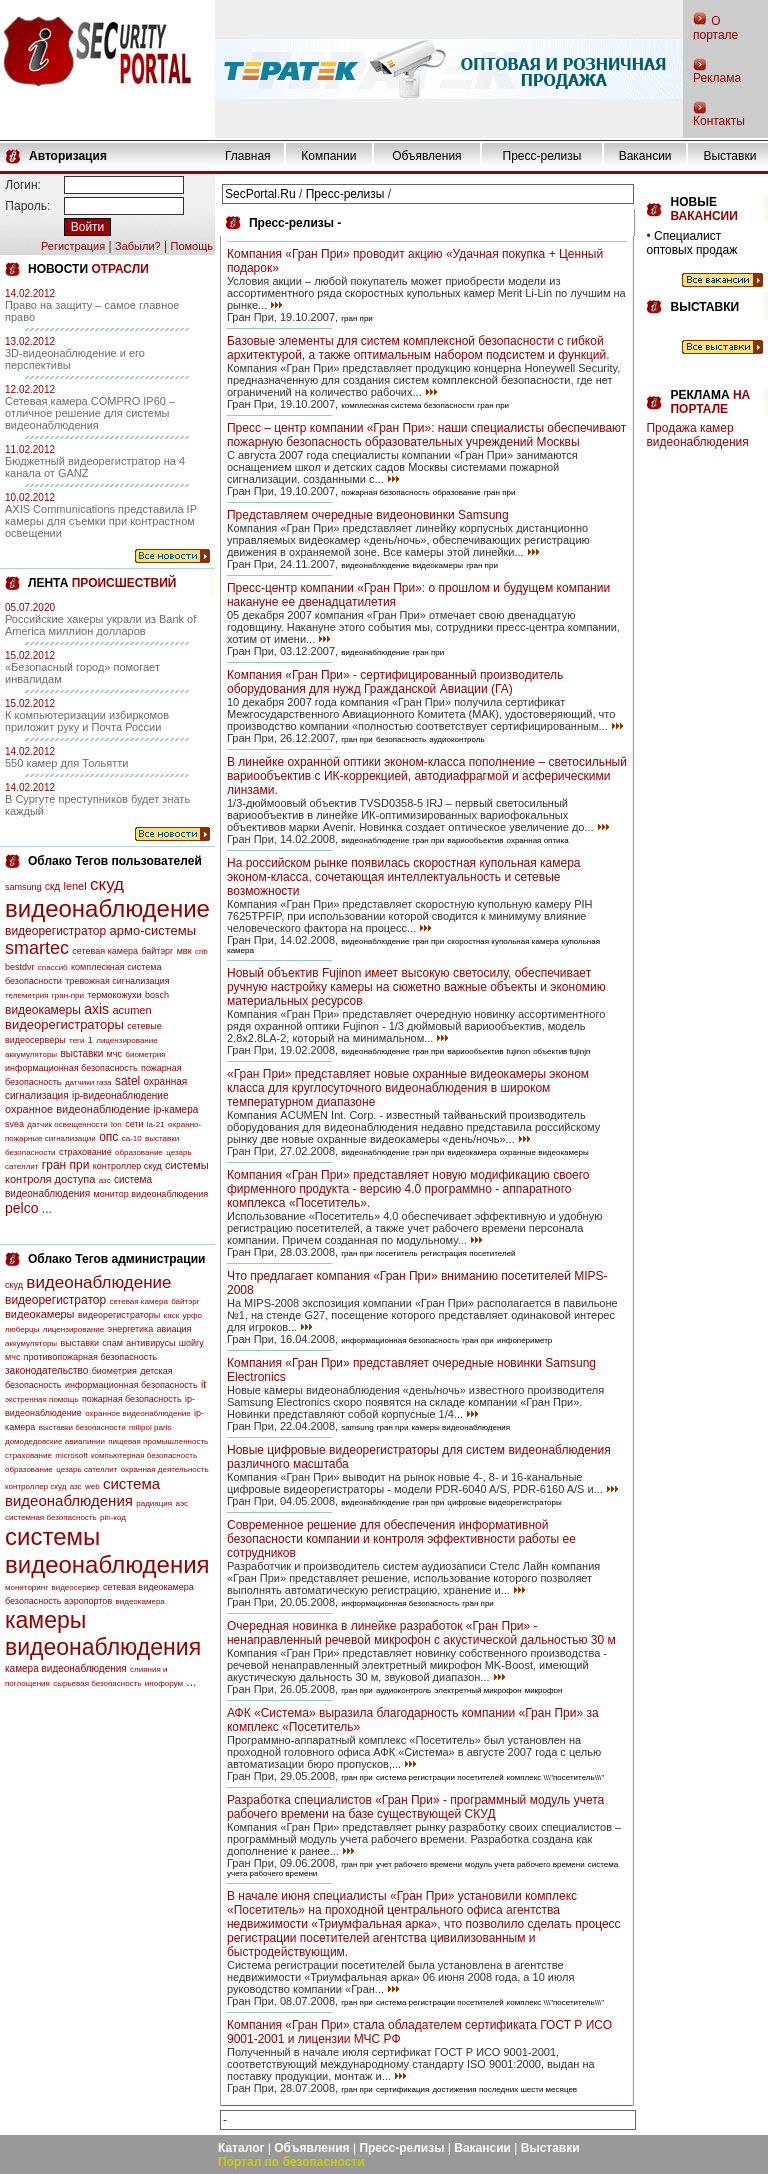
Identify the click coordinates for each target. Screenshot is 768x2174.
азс (105, 1180)
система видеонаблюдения (82, 1492)
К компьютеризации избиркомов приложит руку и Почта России (87, 721)
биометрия (145, 1054)
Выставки (729, 156)
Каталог (241, 2148)
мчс (114, 1054)
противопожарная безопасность (90, 1357)
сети (134, 1124)
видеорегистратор (55, 931)
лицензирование (126, 1040)
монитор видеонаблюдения (151, 1194)
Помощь (191, 246)
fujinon (519, 1051)
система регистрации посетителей (440, 1777)
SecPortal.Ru (260, 194)
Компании (328, 156)
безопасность (401, 739)
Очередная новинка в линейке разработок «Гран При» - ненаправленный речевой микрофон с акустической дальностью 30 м (421, 1633)
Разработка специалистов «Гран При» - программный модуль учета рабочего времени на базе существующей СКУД (415, 1807)
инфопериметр (524, 1340)
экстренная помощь (42, 1399)
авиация (174, 1329)
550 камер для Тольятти (66, 763)
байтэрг (157, 951)
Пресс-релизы (542, 156)
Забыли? (138, 246)
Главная (248, 156)
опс (108, 1137)
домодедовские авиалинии (55, 1441)
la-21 (156, 1124)
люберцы (22, 1329)
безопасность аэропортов (58, 1601)
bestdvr (20, 967)
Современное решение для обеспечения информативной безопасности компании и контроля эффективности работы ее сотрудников (401, 1539)
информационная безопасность (71, 1068)
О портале (715, 28)
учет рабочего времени (419, 1864)
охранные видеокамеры (544, 1152)
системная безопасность (51, 1517)
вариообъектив (475, 840)
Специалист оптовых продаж (691, 243)
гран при (66, 1165)
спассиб (53, 967)
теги (76, 1040)
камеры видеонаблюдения (103, 1633)
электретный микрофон (477, 1690)
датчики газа (88, 1082)
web (92, 1486)
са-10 (132, 1138)
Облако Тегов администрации (116, 1259)
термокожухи (114, 995)
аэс (181, 1503)
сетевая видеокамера (148, 1587)
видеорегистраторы (64, 1024)
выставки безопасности (82, 1427)
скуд (107, 884)
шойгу (191, 1343)
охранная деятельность (165, 1469)
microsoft (71, 1455)
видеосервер (75, 1587)
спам (112, 1343)
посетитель (397, 1253)
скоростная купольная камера (502, 941)
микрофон (544, 1690)
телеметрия (26, 995)
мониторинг (26, 1587)
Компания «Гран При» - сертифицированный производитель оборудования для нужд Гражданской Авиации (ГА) (395, 682)
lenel (74, 886)
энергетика (131, 1329)
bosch (157, 995)
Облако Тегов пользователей (115, 861)
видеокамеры (43, 1010)
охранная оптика (538, 840)
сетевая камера (105, 951)
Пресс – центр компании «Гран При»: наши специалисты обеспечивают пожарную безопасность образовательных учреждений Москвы (426, 435)
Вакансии (645, 156)
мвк (184, 951)
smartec (37, 948)
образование (139, 1152)
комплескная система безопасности (407, 405)
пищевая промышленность (158, 1441)
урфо (192, 1315)
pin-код (113, 1517)
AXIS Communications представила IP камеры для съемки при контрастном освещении (101, 521)
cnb (201, 951)
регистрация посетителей (468, 1253)
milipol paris (150, 1427)
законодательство (46, 1370)
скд (52, 886)
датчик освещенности (67, 1124)
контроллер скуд (127, 1166)
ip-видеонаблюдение (120, 1095)
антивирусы (150, 1343)
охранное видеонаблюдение (77, 1109)
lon (116, 1124)
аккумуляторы (31, 1054)
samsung (23, 887)
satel (127, 1081)
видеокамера (140, 1601)
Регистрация (73, 246)
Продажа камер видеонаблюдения (697, 435)
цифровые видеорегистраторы (504, 1502)
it (203, 1384)
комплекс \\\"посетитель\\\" (556, 1777)
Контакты (719, 121)
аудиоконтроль (456, 739)
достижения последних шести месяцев (504, 2089)
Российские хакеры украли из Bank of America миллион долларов (100, 625)
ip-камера (175, 1109)
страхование (85, 1152)
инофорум (164, 1683)
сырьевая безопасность (97, 1683)
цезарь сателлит (86, 1469)
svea (14, 1124)
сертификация (402, 2089)
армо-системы (153, 930)
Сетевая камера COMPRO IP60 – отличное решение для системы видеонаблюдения (90, 413)
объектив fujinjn (561, 1051)
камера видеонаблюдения (66, 1668)
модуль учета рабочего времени (525, 1864)
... (47, 1209)
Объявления (426, 156)
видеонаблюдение (107, 908)
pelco (21, 1208)
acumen (131, 1010)
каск (172, 1315)
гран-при (68, 995)
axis (96, 1009)
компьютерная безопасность (144, 1455)
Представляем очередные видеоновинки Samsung (368, 515)
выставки (81, 1053)
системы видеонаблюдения (107, 1550)
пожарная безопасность (132, 1399)
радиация (154, 1503)
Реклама (717, 78)
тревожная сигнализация (117, 981)
